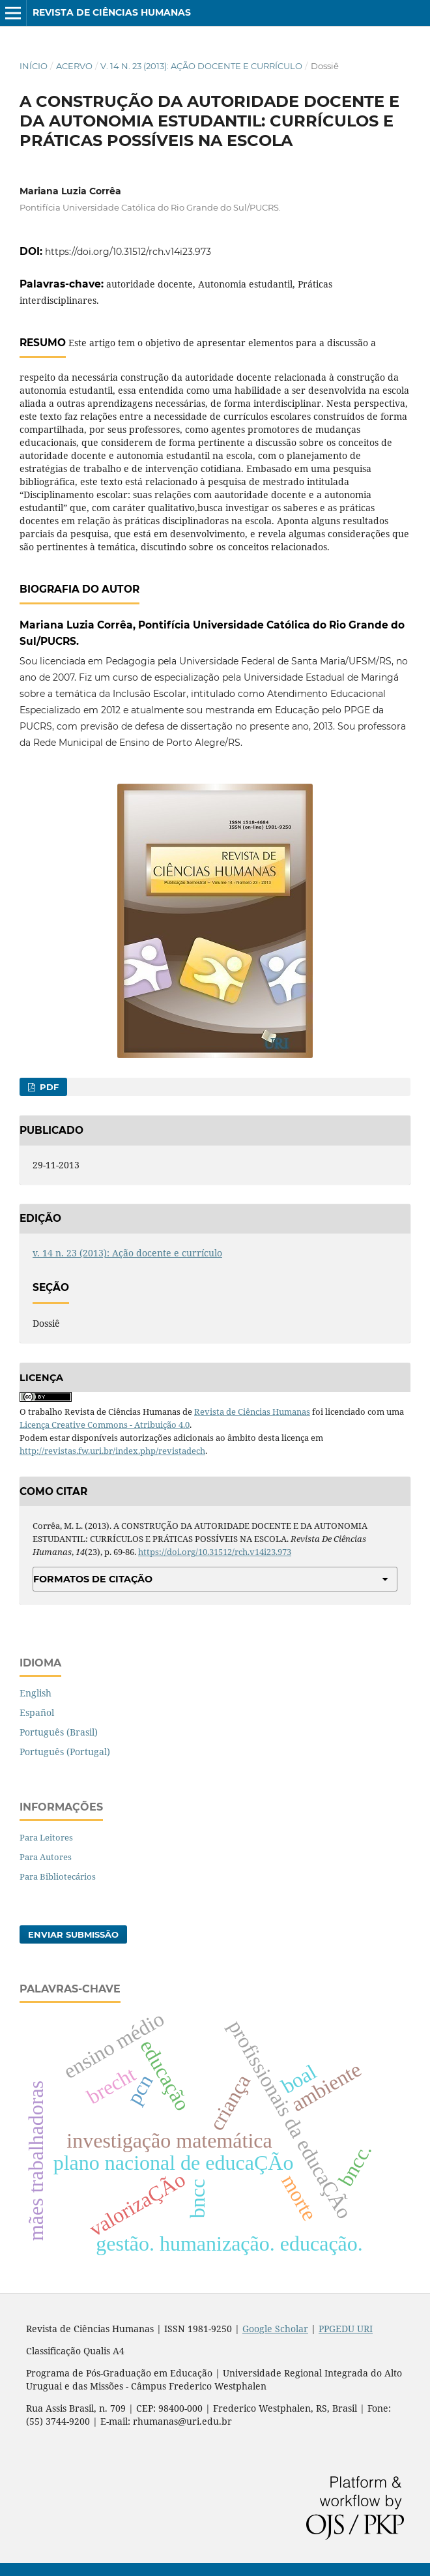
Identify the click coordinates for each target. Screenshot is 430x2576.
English (35, 1693)
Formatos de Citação (92, 1579)
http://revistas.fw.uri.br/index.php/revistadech (112, 1451)
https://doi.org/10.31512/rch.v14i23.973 (128, 252)
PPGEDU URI (346, 2328)
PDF (48, 1087)
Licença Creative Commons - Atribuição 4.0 (105, 1424)
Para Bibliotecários (58, 1876)
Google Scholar (275, 2328)
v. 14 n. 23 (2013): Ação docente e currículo (201, 66)
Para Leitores (46, 1837)
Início (34, 66)
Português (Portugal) (65, 1751)
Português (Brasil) (59, 1732)
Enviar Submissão (73, 1934)
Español (37, 1712)
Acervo (74, 66)
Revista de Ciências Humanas (112, 12)
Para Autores (46, 1857)
